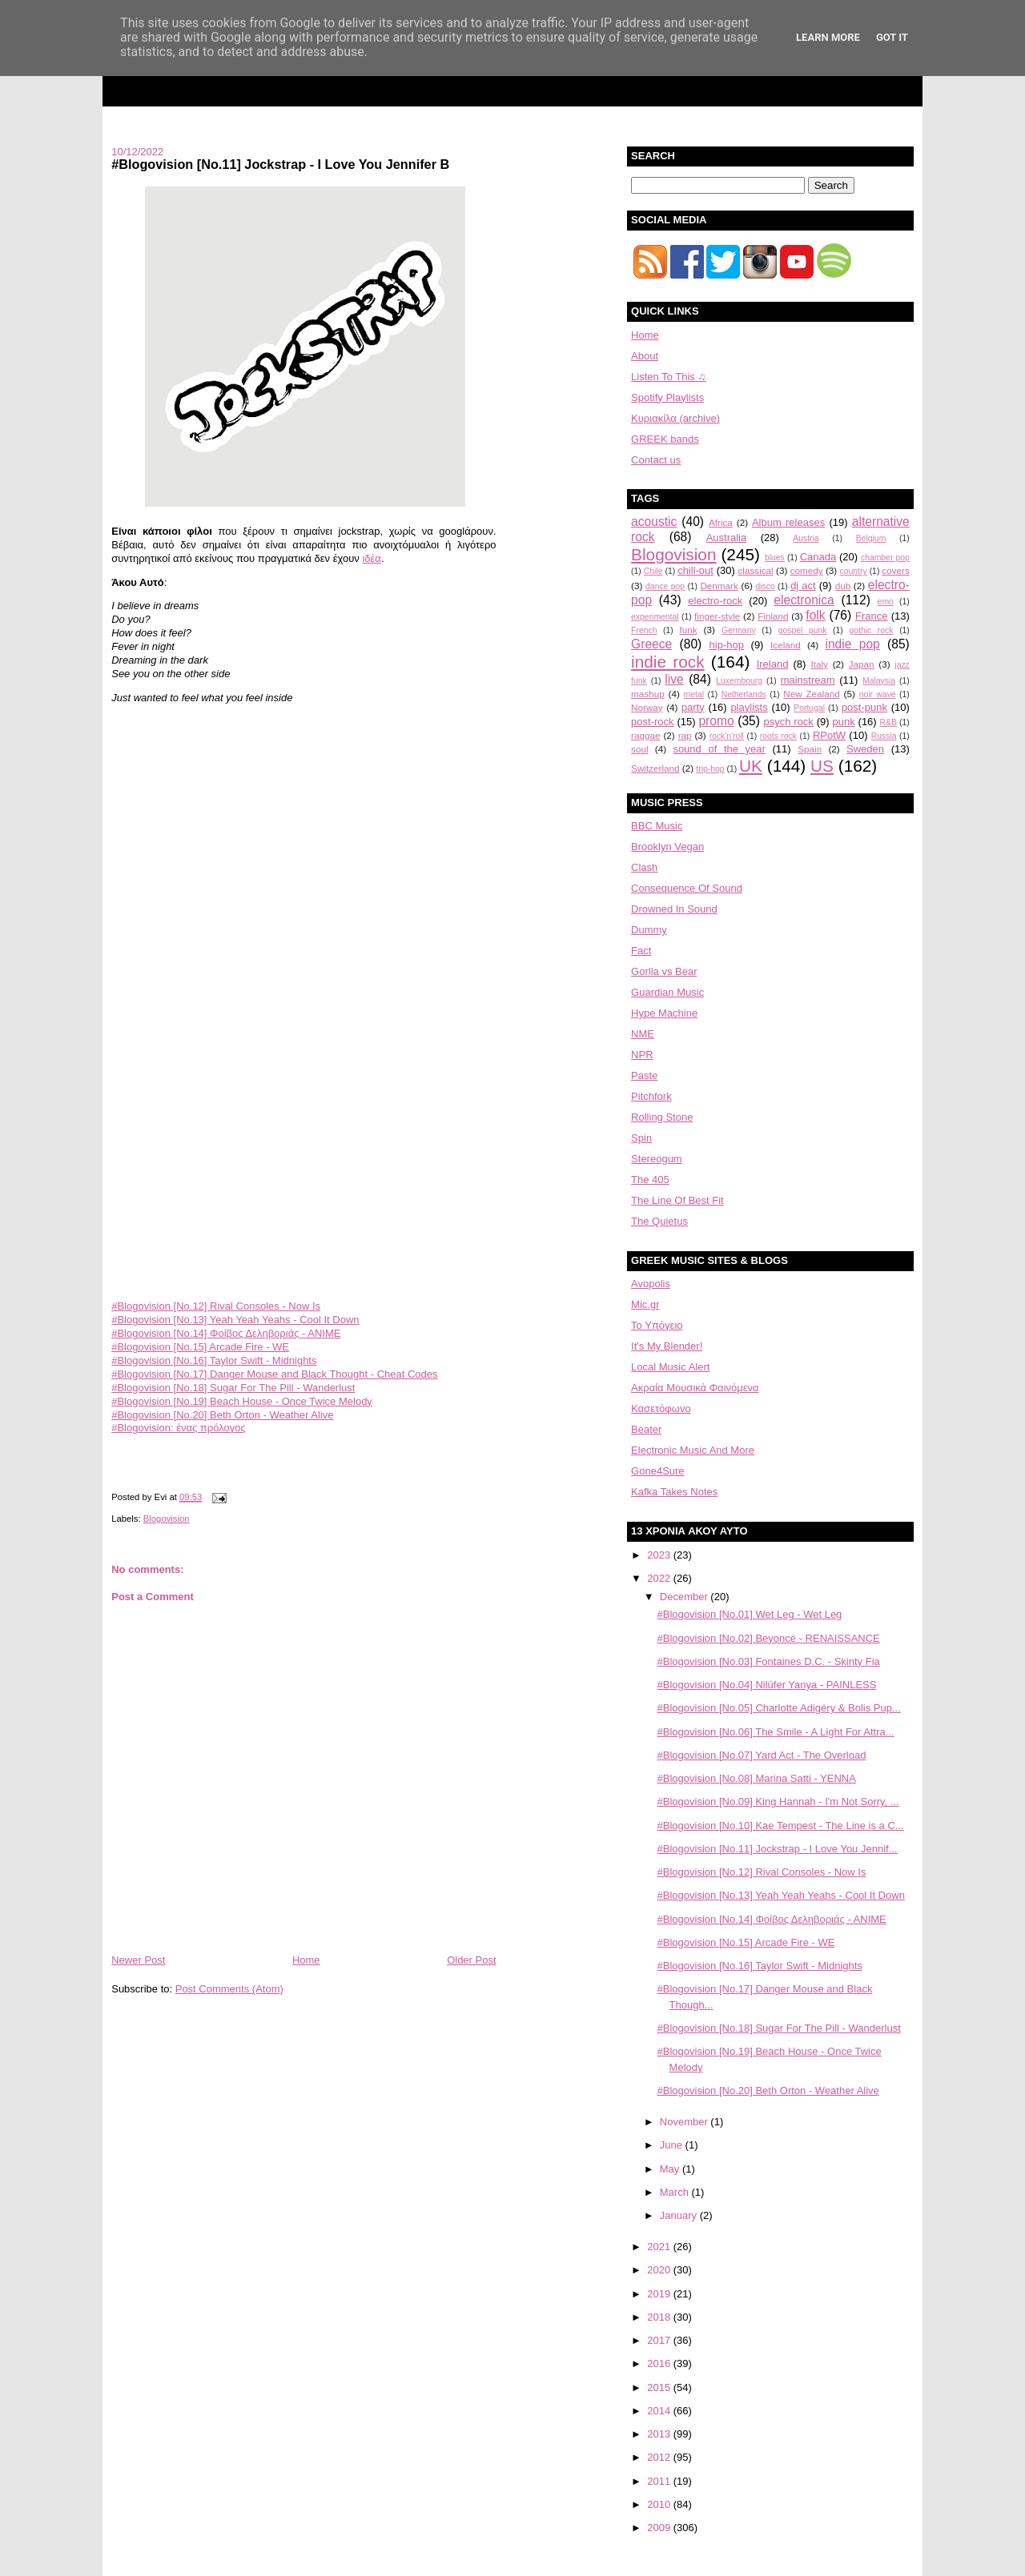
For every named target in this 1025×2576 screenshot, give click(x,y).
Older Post (471, 1960)
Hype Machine (664, 1013)
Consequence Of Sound (686, 888)
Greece (651, 644)
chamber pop (885, 557)
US (822, 765)
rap (685, 735)
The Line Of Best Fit (677, 1200)
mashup (648, 693)
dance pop (665, 586)
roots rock (778, 736)
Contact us (656, 460)
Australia (726, 538)
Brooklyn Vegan (667, 847)
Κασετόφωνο (661, 1408)
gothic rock (871, 630)
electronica (804, 600)
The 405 (650, 1180)
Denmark (719, 585)
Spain (810, 749)
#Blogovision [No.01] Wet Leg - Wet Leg (749, 1614)
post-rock (652, 722)
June (672, 2145)
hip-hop (726, 645)
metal (694, 694)
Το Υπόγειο (656, 1325)
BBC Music (656, 826)
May (671, 2169)
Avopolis (650, 1284)
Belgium (871, 538)
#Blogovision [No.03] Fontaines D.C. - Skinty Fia (768, 1661)
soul (639, 749)
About (644, 356)
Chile (653, 571)
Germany (739, 630)
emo (886, 601)
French (644, 630)
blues (775, 557)
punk (843, 722)
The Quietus (659, 1221)
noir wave (877, 694)
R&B (888, 722)
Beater (646, 1429)
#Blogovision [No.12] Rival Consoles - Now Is (215, 1306)
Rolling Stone (662, 1117)
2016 (660, 2363)
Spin (641, 1138)
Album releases (788, 522)
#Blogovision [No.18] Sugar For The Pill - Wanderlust (233, 1388)
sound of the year (719, 749)
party (693, 707)
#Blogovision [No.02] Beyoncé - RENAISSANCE (768, 1638)
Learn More (828, 37)
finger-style (717, 616)
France (871, 616)
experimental (655, 616)
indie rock (667, 661)
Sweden (865, 749)
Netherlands (744, 694)
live (674, 679)
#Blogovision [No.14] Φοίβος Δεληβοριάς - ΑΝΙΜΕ (225, 1333)
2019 (660, 2294)
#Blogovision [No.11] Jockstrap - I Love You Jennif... (777, 1849)
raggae (645, 735)
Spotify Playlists (667, 397)
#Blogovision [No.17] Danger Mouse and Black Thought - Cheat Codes (274, 1374)
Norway (647, 707)
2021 (660, 2247)
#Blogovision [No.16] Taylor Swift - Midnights (213, 1360)
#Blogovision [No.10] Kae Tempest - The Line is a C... (780, 1826)
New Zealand (811, 693)
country (853, 571)
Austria (805, 538)
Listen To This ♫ (668, 377)
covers (895, 570)
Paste (644, 1075)
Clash (644, 867)
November (685, 2122)
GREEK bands (665, 439)
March (676, 2192)
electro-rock (715, 601)
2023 (660, 1555)
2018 (660, 2317)
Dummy (649, 930)
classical (756, 570)
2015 (660, 2387)
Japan (861, 664)
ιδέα (371, 558)
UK (750, 765)
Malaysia (878, 680)
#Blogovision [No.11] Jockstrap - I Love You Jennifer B (280, 164)
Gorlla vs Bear (664, 971)
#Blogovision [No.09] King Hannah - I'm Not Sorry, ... (778, 1802)
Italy (819, 664)
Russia (884, 736)
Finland (773, 616)
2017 (660, 2340)
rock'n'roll (726, 736)
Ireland (773, 664)
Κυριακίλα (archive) (675, 418)
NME (642, 1034)
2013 (660, 2434)
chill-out (695, 570)
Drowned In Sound (674, 909)
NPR (642, 1055)
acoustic (654, 521)
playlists (748, 707)
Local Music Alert (670, 1367)
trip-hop (710, 768)
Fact (641, 951)
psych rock (789, 722)
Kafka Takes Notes (674, 1492)
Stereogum (656, 1159)
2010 (660, 2504)
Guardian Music (667, 992)
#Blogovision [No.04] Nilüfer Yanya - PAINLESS (767, 1685)
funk (688, 629)
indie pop (852, 644)
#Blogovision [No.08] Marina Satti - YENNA (756, 1778)
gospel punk (802, 630)
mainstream (808, 680)
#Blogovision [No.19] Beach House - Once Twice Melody (241, 1401)
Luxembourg (739, 680)
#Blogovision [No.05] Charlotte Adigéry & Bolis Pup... (779, 1708)
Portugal (809, 708)
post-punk (864, 707)
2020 (660, 2270)
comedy (806, 570)
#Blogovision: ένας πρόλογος (178, 1428)
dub (843, 585)
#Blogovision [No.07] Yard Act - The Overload (761, 1755)
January (680, 2215)
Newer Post (138, 1960)
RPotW (829, 735)
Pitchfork (651, 1096)
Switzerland (655, 768)
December (685, 1597)
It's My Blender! (666, 1346)
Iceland (785, 645)
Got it (892, 37)
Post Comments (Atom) (229, 1989)
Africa (721, 522)
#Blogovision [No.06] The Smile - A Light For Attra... (775, 1732)
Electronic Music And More (692, 1450)
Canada (818, 557)
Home (306, 1960)
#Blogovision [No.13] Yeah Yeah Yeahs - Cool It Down (235, 1320)
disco (765, 586)
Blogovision (166, 1518)
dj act (803, 586)
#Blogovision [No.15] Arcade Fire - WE (200, 1347)
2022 (660, 1578)
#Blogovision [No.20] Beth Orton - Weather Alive (222, 1415)
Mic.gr (645, 1304)
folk (815, 615)
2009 (660, 2528)
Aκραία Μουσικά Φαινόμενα (694, 1388)
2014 (660, 2411)
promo (716, 721)
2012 (660, 2457)
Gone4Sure (658, 1471)
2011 (660, 2481)
